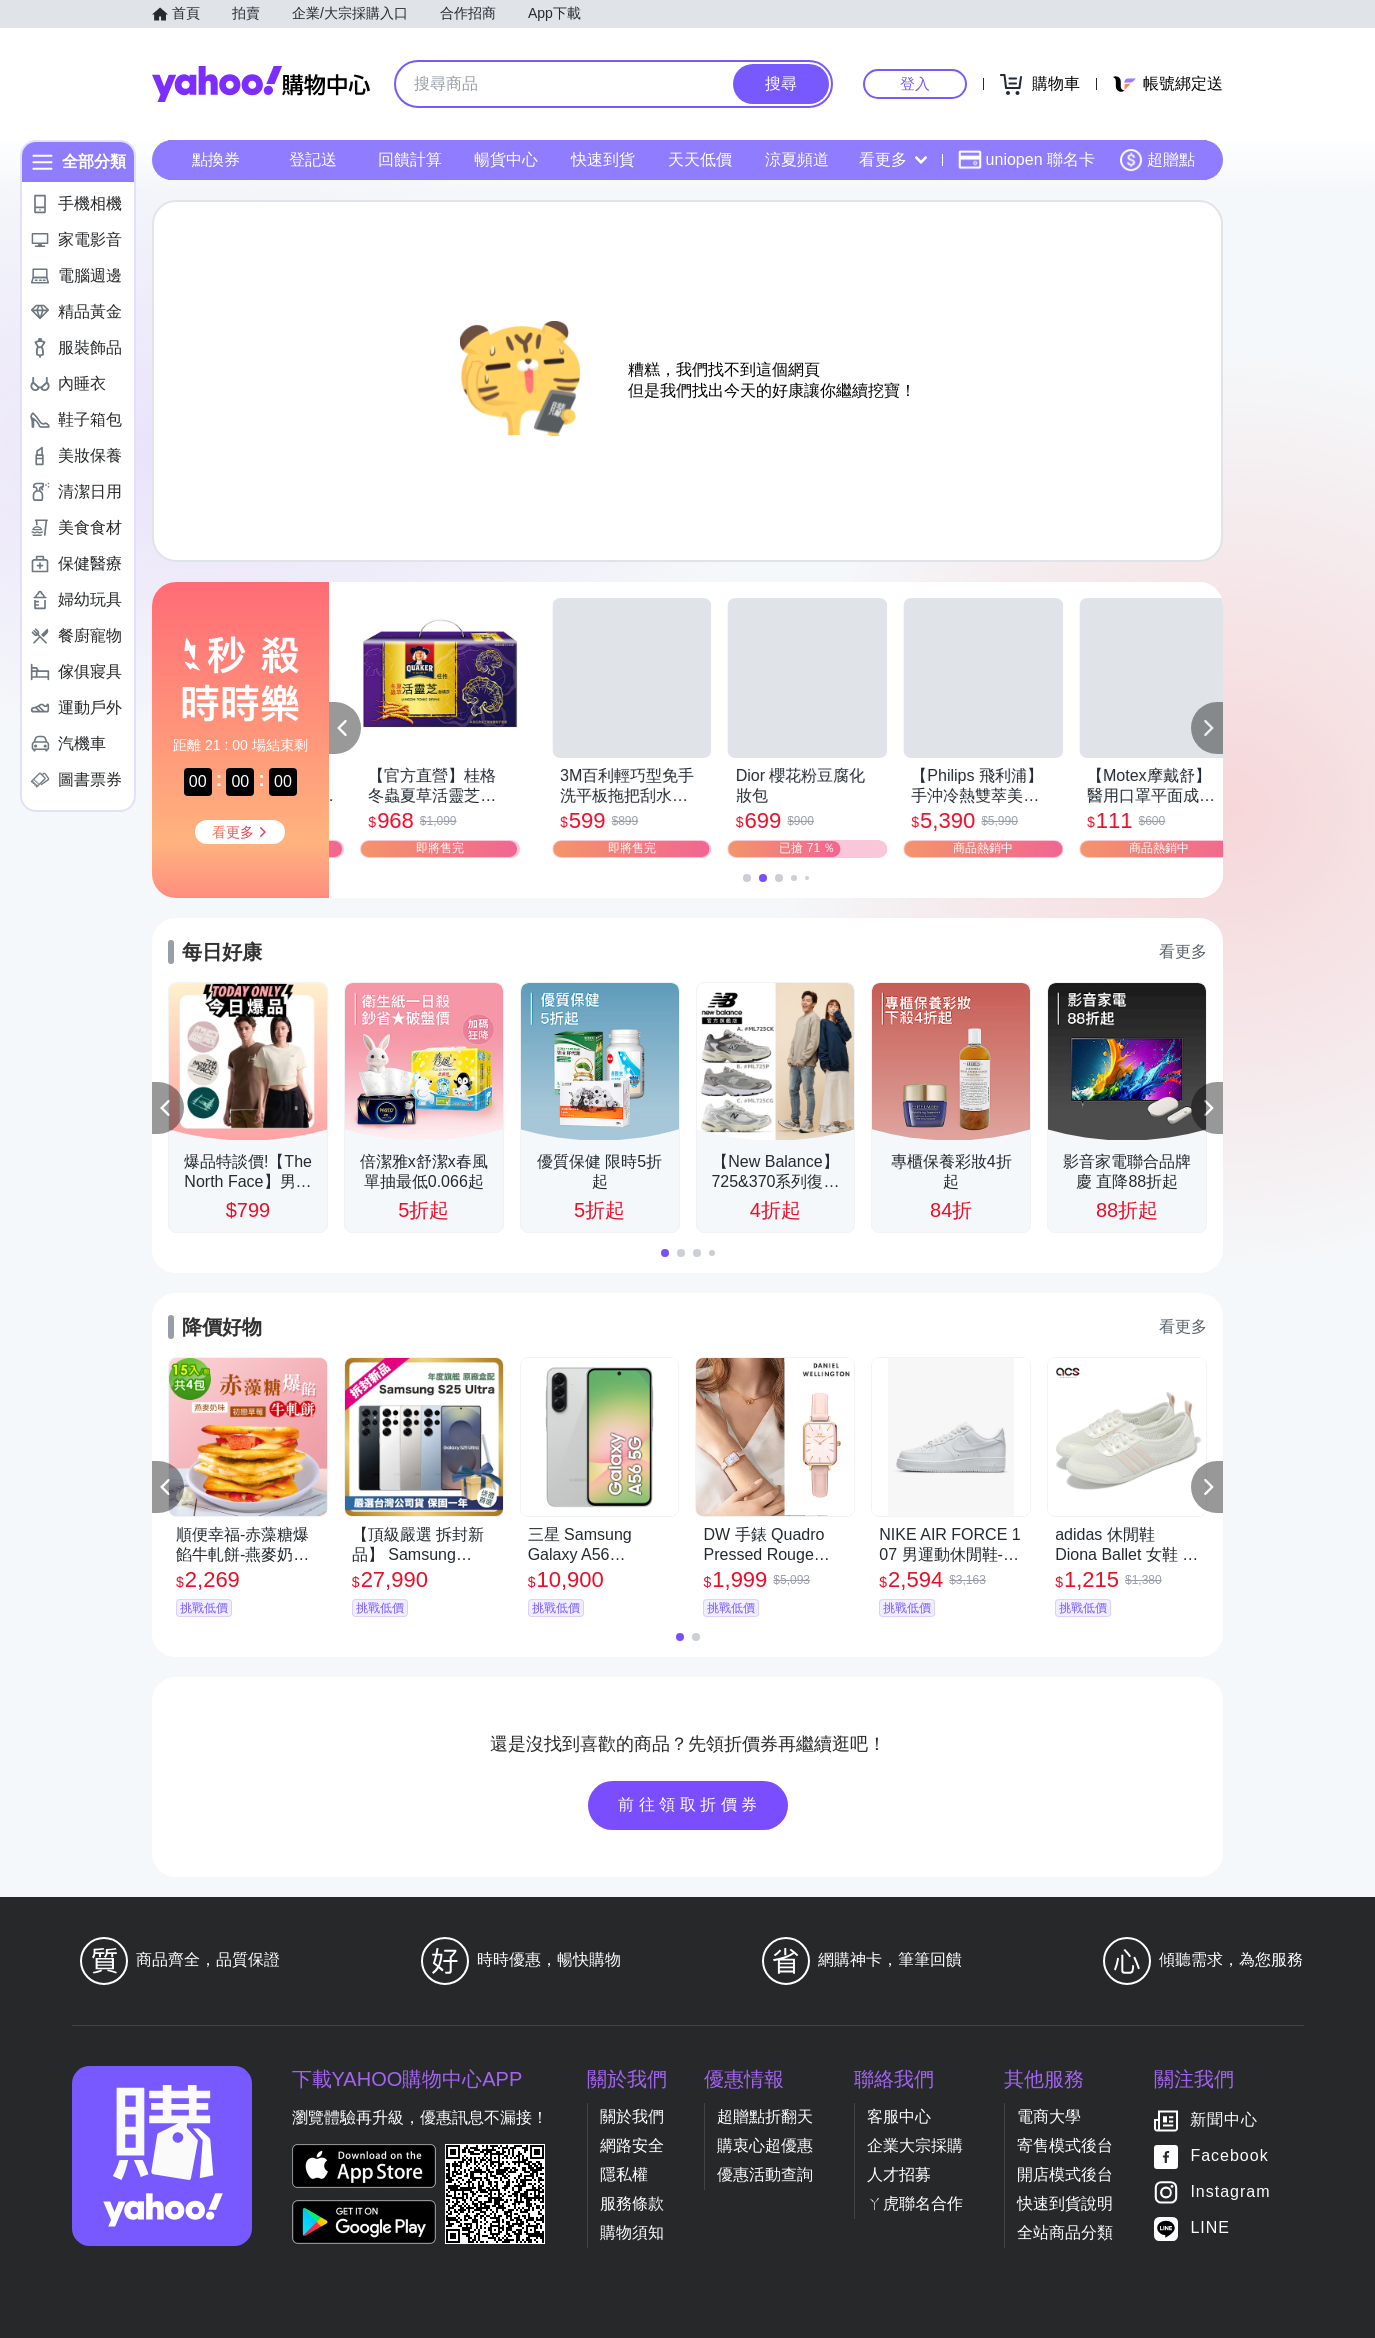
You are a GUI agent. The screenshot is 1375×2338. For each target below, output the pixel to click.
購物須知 (632, 2232)
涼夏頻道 (797, 159)
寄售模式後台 (1065, 2145)
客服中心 (899, 2116)
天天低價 (700, 159)
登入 (915, 83)
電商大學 (1049, 2116)
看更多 (893, 159)
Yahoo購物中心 (261, 84)
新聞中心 (1224, 2120)
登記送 (313, 159)
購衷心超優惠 (765, 2145)
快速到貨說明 (1065, 2203)
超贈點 (1157, 160)
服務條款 (632, 2203)
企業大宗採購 (915, 2145)
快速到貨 (603, 159)
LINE (1210, 2228)
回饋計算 (410, 159)
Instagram (1230, 2192)
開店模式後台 (1065, 2174)
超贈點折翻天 (765, 2116)
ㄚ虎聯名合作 (915, 2203)
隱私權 (624, 2174)
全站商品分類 (1065, 2232)
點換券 (216, 159)
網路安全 (632, 2145)
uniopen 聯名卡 (1026, 160)
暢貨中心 (506, 159)
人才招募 (899, 2174)
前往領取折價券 (690, 1804)
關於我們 (632, 2116)
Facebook (1229, 2156)
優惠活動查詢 (765, 2174)
